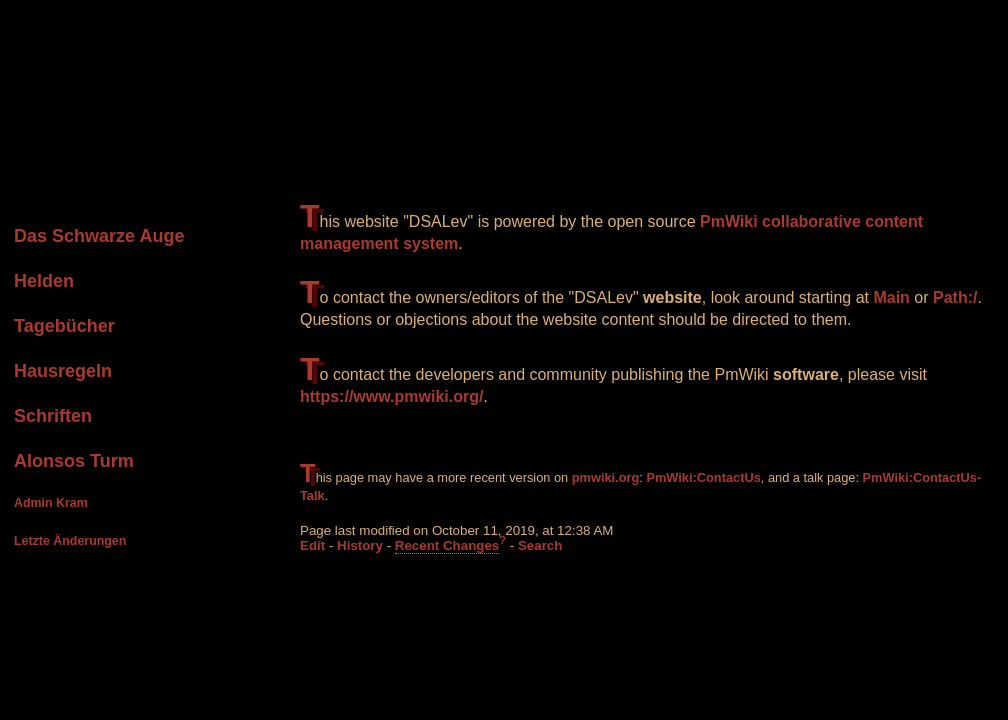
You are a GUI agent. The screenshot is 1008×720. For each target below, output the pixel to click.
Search (540, 545)
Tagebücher (64, 326)
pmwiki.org (606, 477)
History (360, 545)
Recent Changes (447, 545)
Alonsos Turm (74, 461)
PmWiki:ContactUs (703, 477)
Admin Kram (51, 503)
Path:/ (955, 297)
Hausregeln (63, 371)
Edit (312, 545)
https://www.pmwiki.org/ (391, 396)
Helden (44, 281)
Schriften (53, 416)
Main (891, 297)
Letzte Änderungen (70, 541)
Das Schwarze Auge (99, 236)
